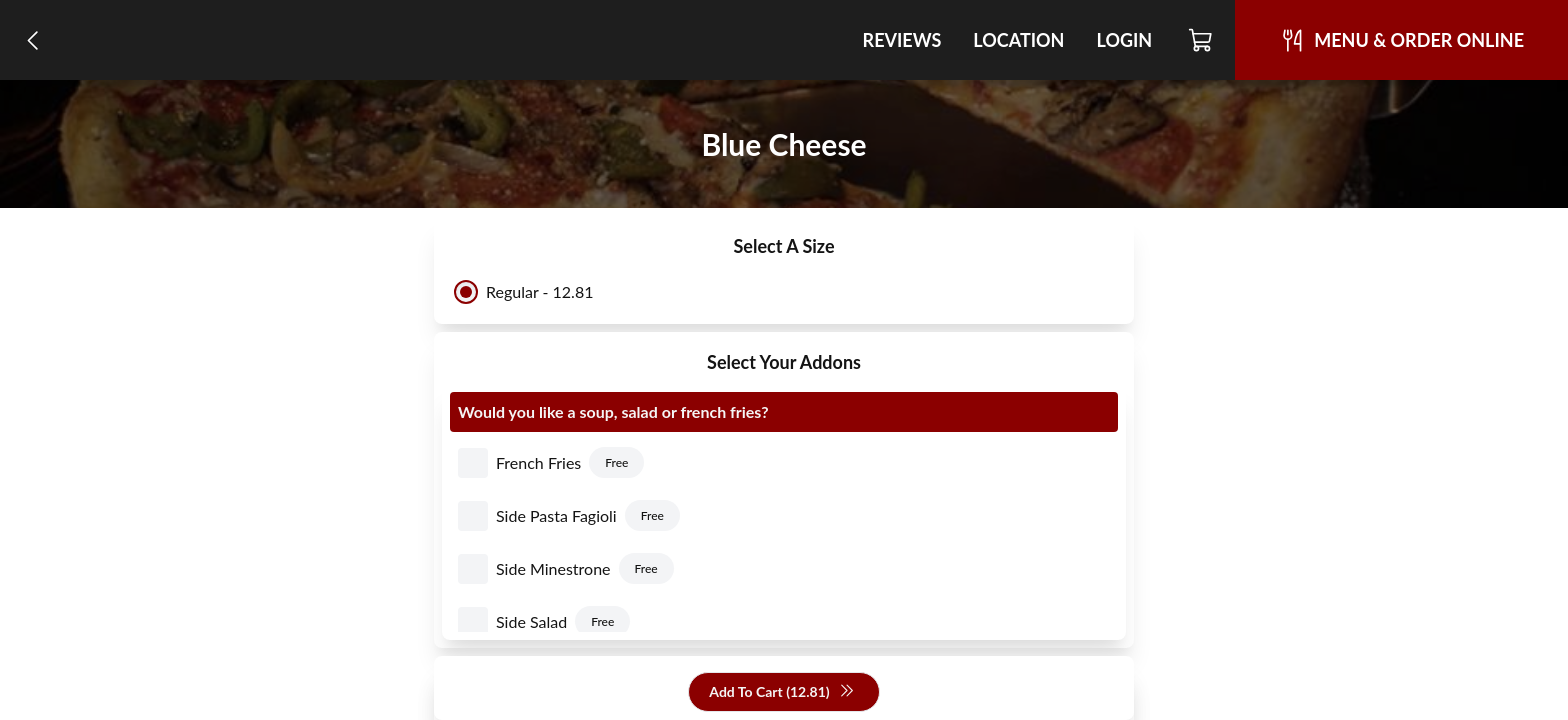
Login (1124, 40)
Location (1018, 40)
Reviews (902, 40)
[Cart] (1201, 40)
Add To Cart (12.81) (781, 692)
